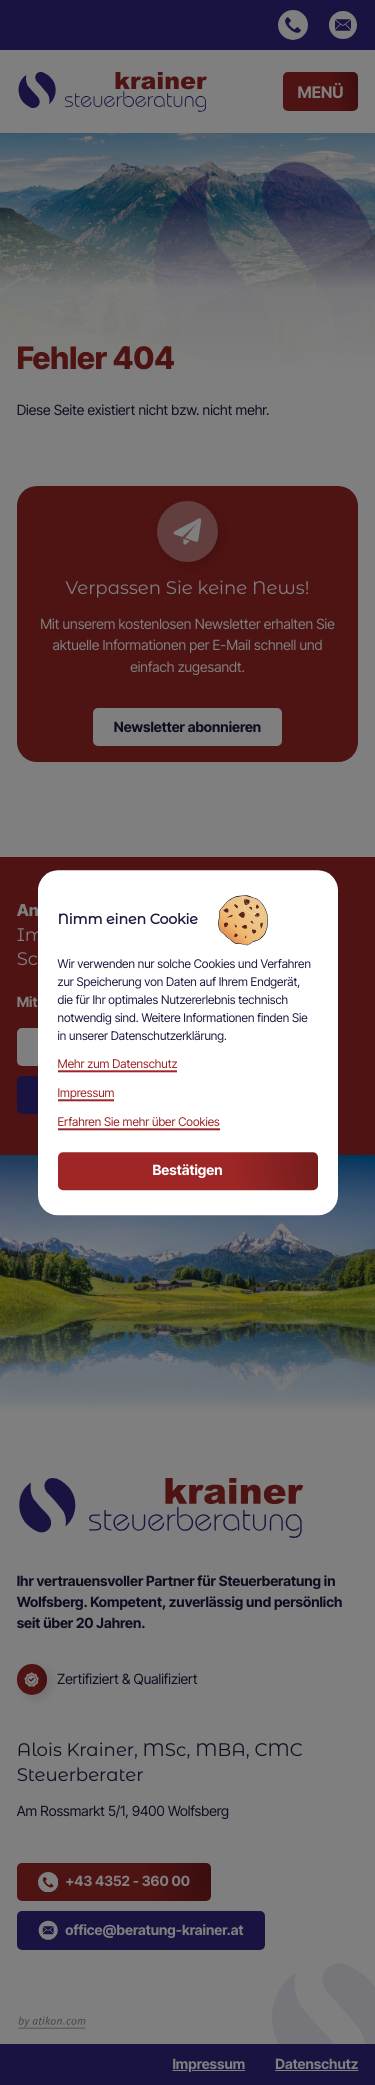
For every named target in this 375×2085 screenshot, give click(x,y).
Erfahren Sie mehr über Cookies (139, 1121)
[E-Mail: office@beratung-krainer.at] (343, 25)
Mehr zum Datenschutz (118, 1064)
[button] (293, 25)
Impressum (208, 2064)
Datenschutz (316, 2064)
